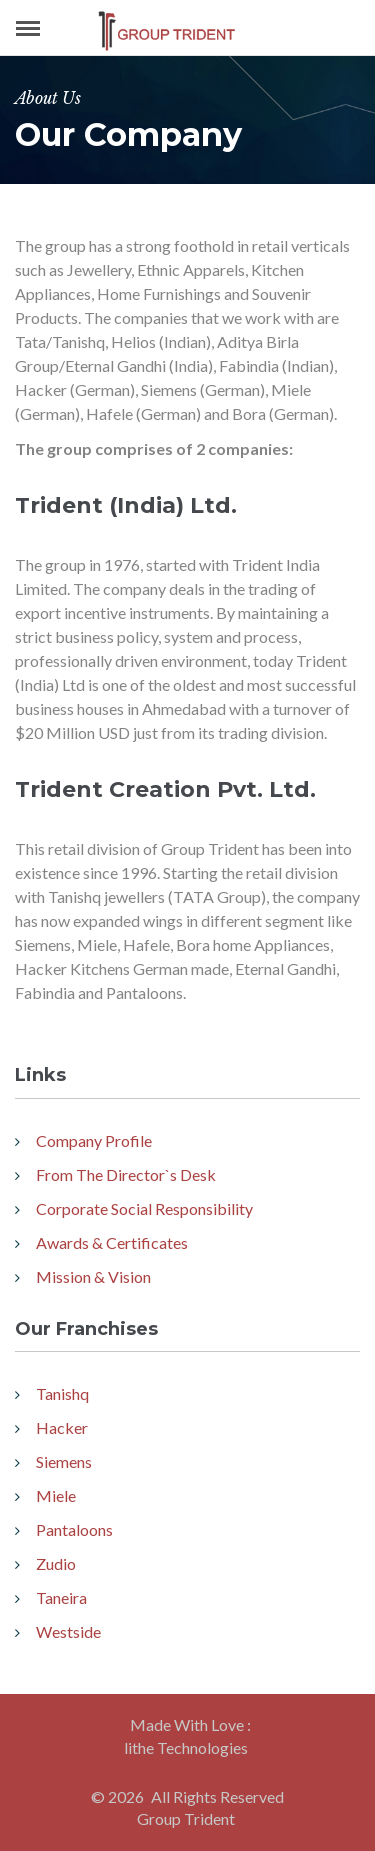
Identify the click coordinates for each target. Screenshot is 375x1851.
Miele (56, 1495)
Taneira (61, 1597)
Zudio (56, 1563)
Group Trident (186, 1818)
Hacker (62, 1427)
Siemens (64, 1461)
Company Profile (94, 1140)
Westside (68, 1631)
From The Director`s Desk (126, 1174)
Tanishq (62, 1393)
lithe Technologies (186, 1747)
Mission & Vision (93, 1276)
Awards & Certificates (112, 1242)
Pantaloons (74, 1529)
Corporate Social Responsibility (144, 1208)
